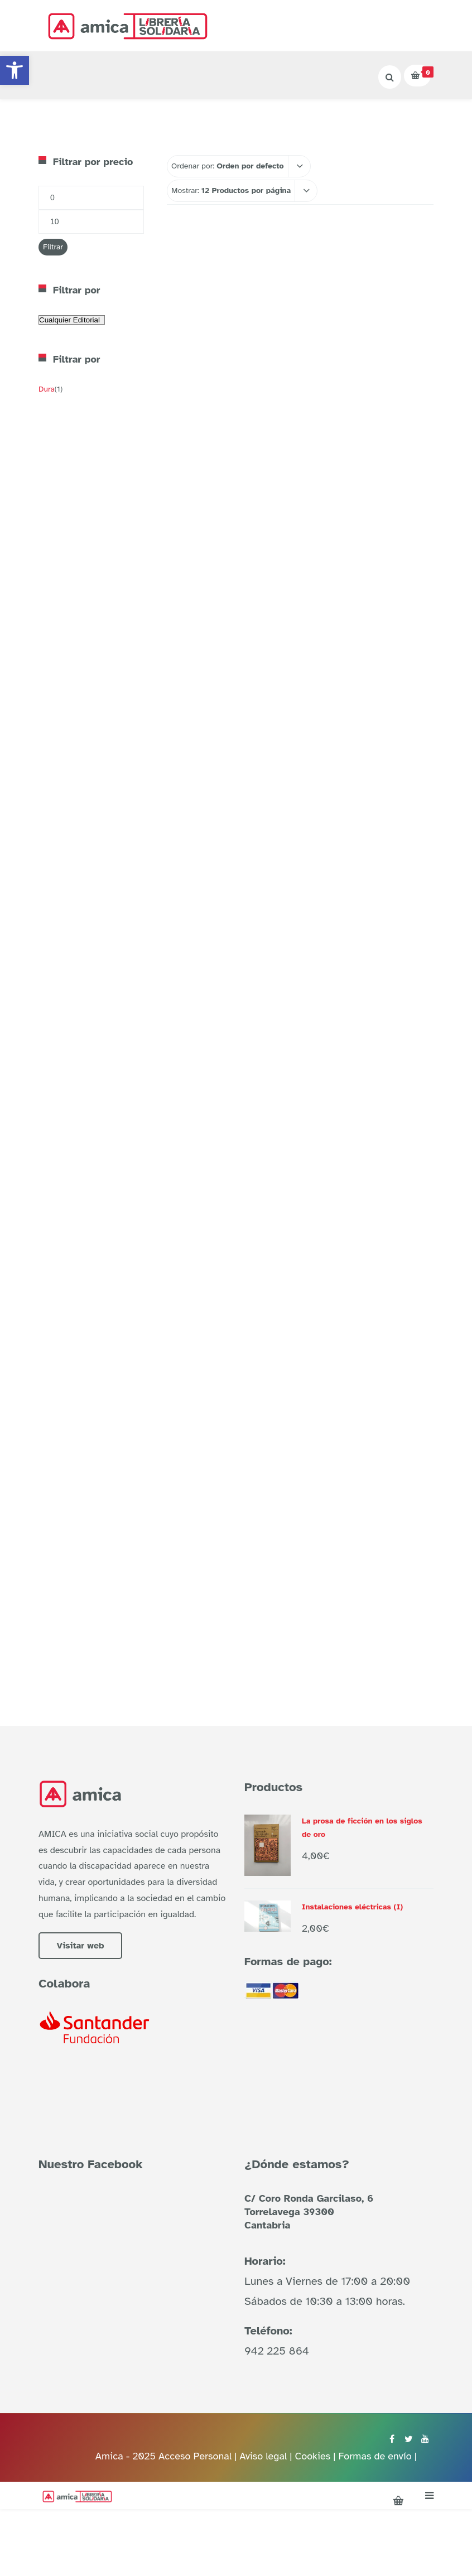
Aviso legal (264, 2456)
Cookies (312, 2456)
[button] (14, 70)
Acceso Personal (195, 2456)
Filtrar (53, 247)
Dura (46, 389)
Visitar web (80, 1945)
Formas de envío (374, 2456)
